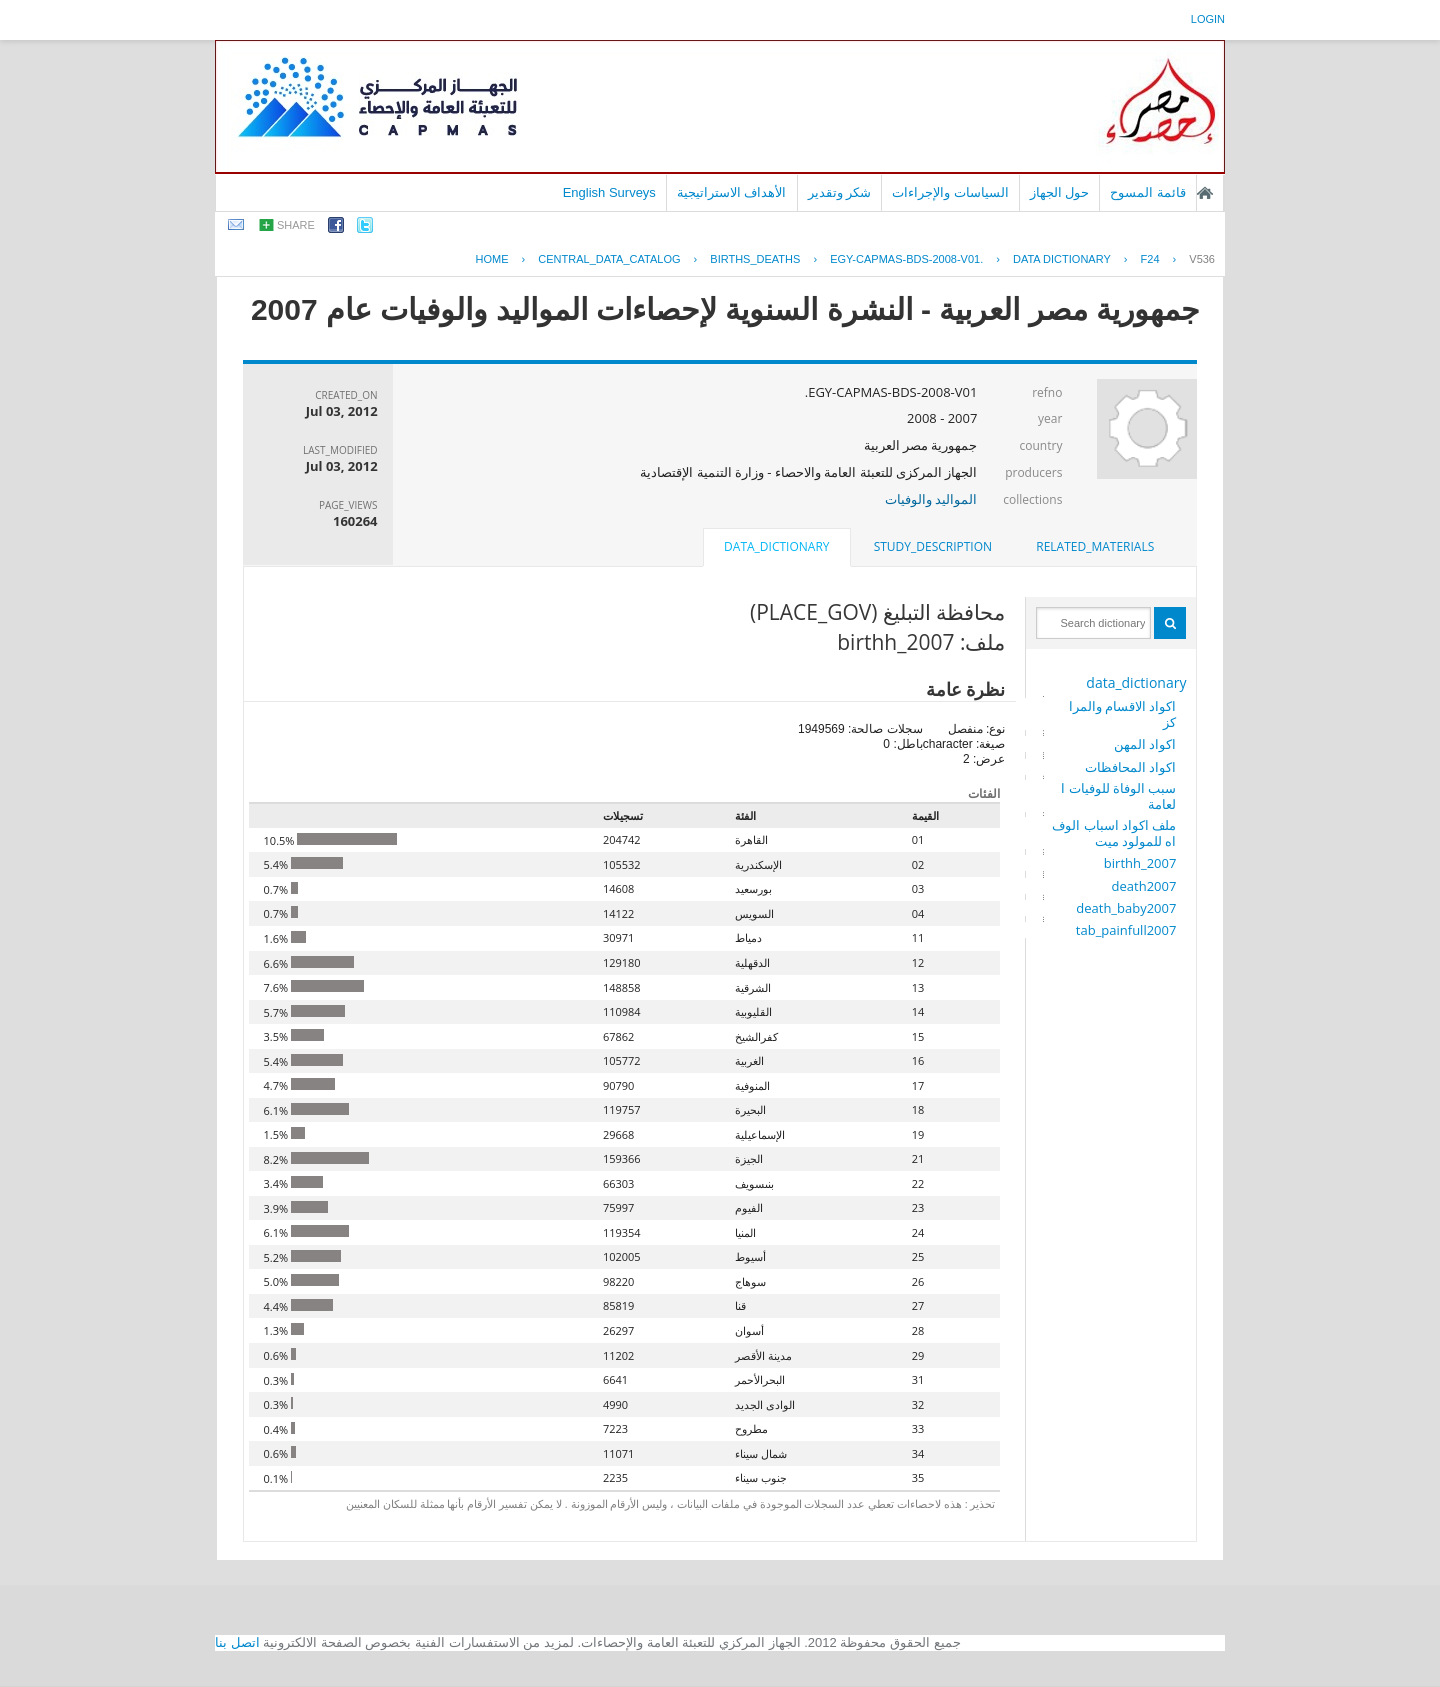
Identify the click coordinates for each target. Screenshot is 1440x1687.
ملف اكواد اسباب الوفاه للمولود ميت (1114, 833)
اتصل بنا (237, 1642)
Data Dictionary (1062, 259)
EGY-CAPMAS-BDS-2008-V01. (906, 259)
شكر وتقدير (840, 192)
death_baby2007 (1126, 908)
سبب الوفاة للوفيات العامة (1118, 796)
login (1208, 19)
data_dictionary (1136, 682)
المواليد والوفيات (931, 499)
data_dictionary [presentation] (776, 546)
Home (492, 259)
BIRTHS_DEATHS (755, 259)
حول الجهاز (1060, 192)
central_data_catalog (609, 259)
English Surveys (609, 192)
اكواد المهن (1145, 744)
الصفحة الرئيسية (1205, 193)
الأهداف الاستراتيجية (732, 192)
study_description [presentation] (933, 546)
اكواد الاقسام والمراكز (1123, 714)
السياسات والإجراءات (950, 192)
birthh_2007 (1140, 863)
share (296, 225)
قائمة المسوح (1148, 192)
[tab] (1095, 547)
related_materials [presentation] (1095, 546)
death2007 (1144, 886)
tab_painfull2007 (1126, 930)
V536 (1202, 259)
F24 (1150, 259)
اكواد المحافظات (1130, 767)
